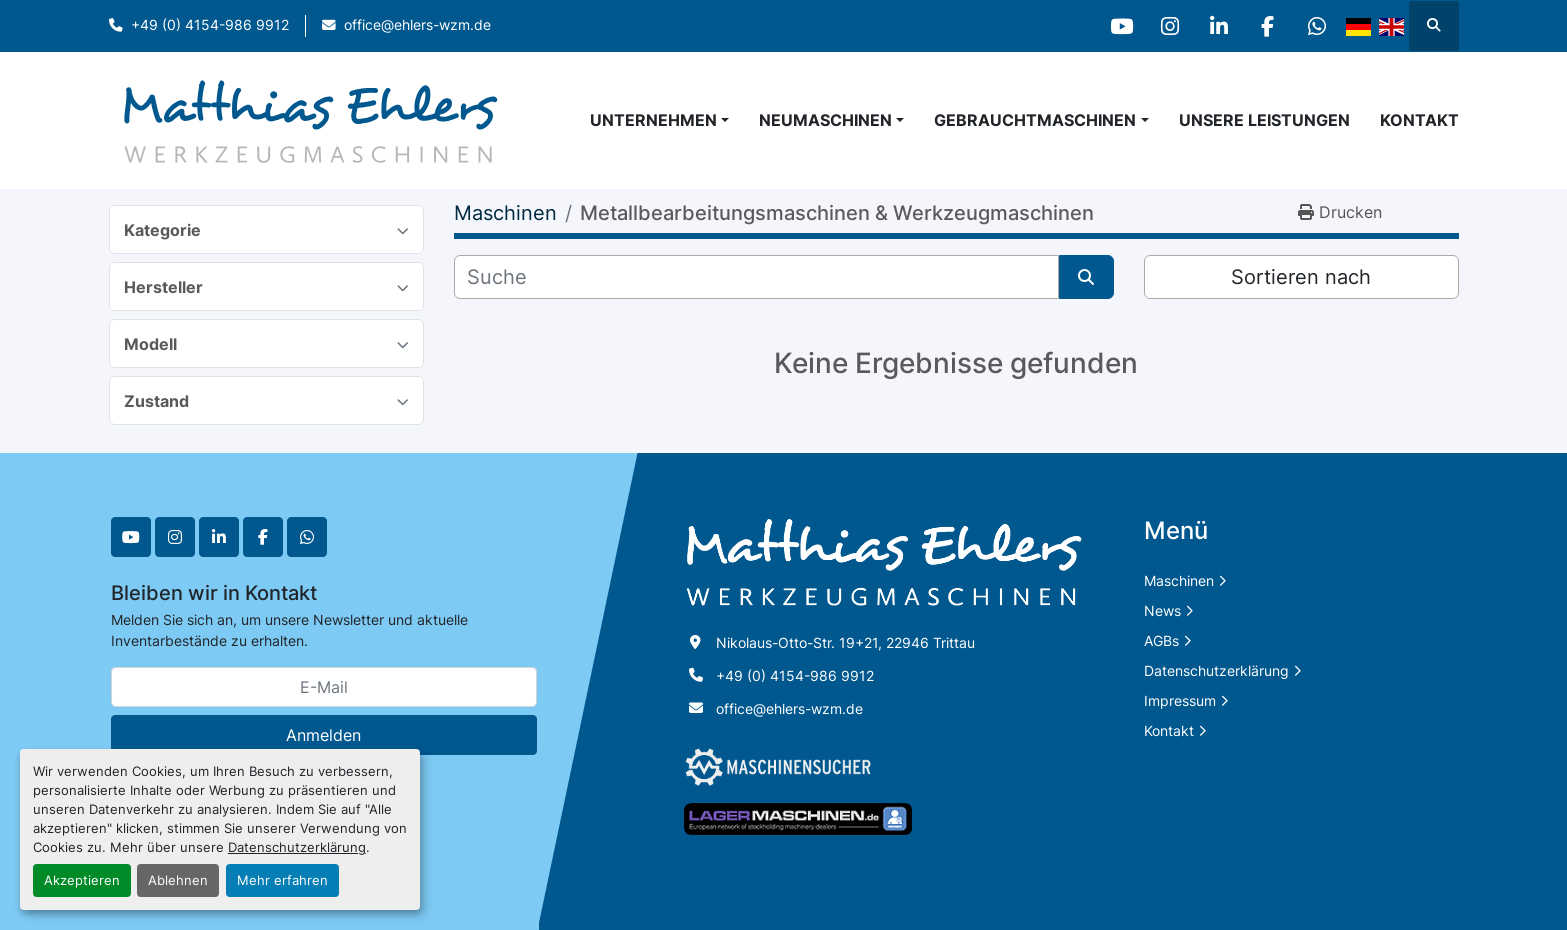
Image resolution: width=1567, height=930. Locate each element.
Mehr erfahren (282, 880)
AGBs (1161, 640)
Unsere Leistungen (1264, 120)
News (1162, 610)
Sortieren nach (1301, 277)
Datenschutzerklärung (297, 847)
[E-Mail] (324, 687)
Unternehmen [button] (653, 120)
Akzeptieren (82, 880)
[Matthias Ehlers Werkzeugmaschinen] (884, 561)
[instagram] (1163, 26)
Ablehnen (178, 880)
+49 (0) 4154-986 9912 (210, 25)
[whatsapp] (1316, 26)
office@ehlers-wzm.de (417, 25)
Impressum (1180, 700)
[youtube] (1112, 26)
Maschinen (1179, 580)
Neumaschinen (825, 120)
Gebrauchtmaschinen (1035, 120)
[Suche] (756, 277)
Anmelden (323, 735)
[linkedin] (1214, 26)
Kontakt (1419, 120)
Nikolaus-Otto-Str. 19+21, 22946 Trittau (845, 642)
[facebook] (1265, 26)
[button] (831, 120)
